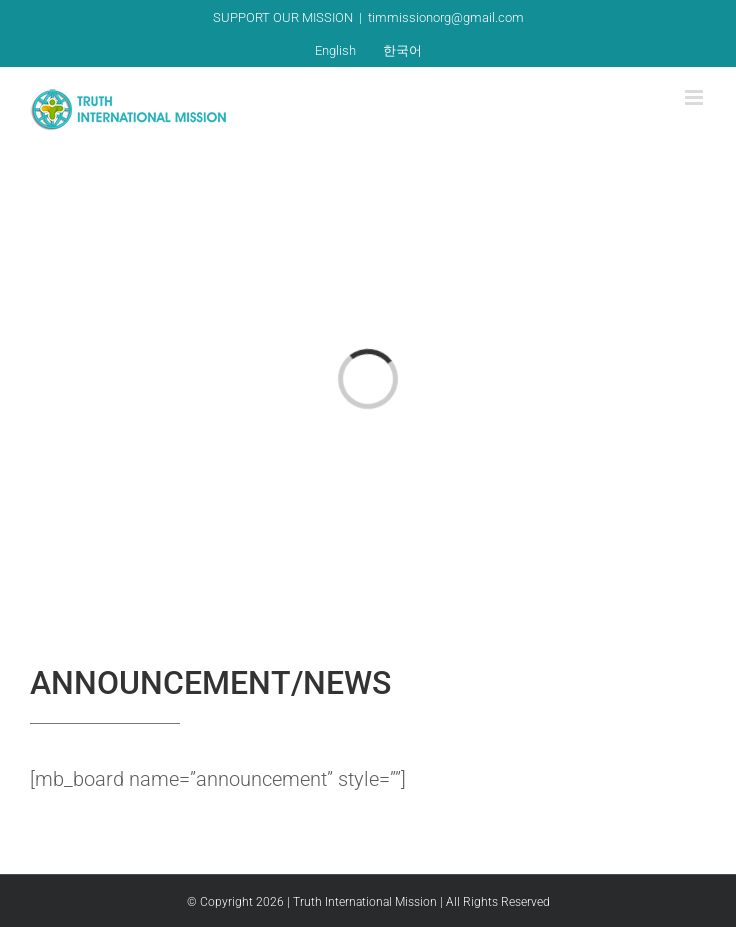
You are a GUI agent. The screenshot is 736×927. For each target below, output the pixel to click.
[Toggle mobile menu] (695, 97)
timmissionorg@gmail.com (446, 17)
